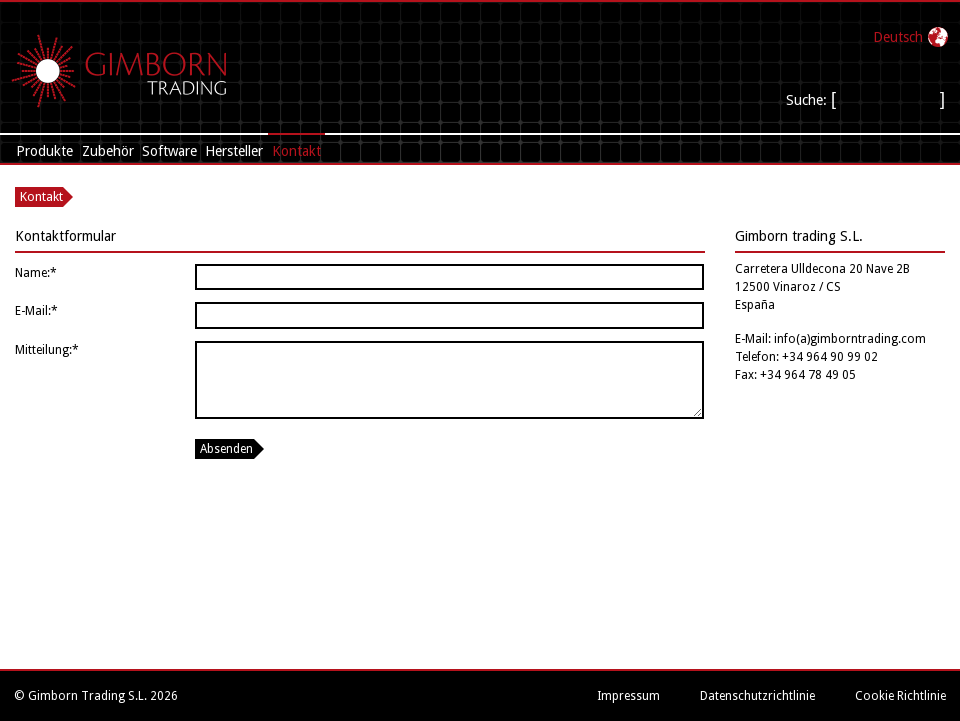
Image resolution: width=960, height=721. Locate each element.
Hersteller (234, 151)
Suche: (808, 100)
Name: (36, 273)
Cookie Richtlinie (900, 696)
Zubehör (108, 151)
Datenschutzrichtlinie (757, 696)
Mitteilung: (47, 350)
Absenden (226, 449)
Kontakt (296, 151)
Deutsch (898, 37)
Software (169, 151)
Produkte (44, 151)
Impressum (628, 696)
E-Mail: (36, 311)
